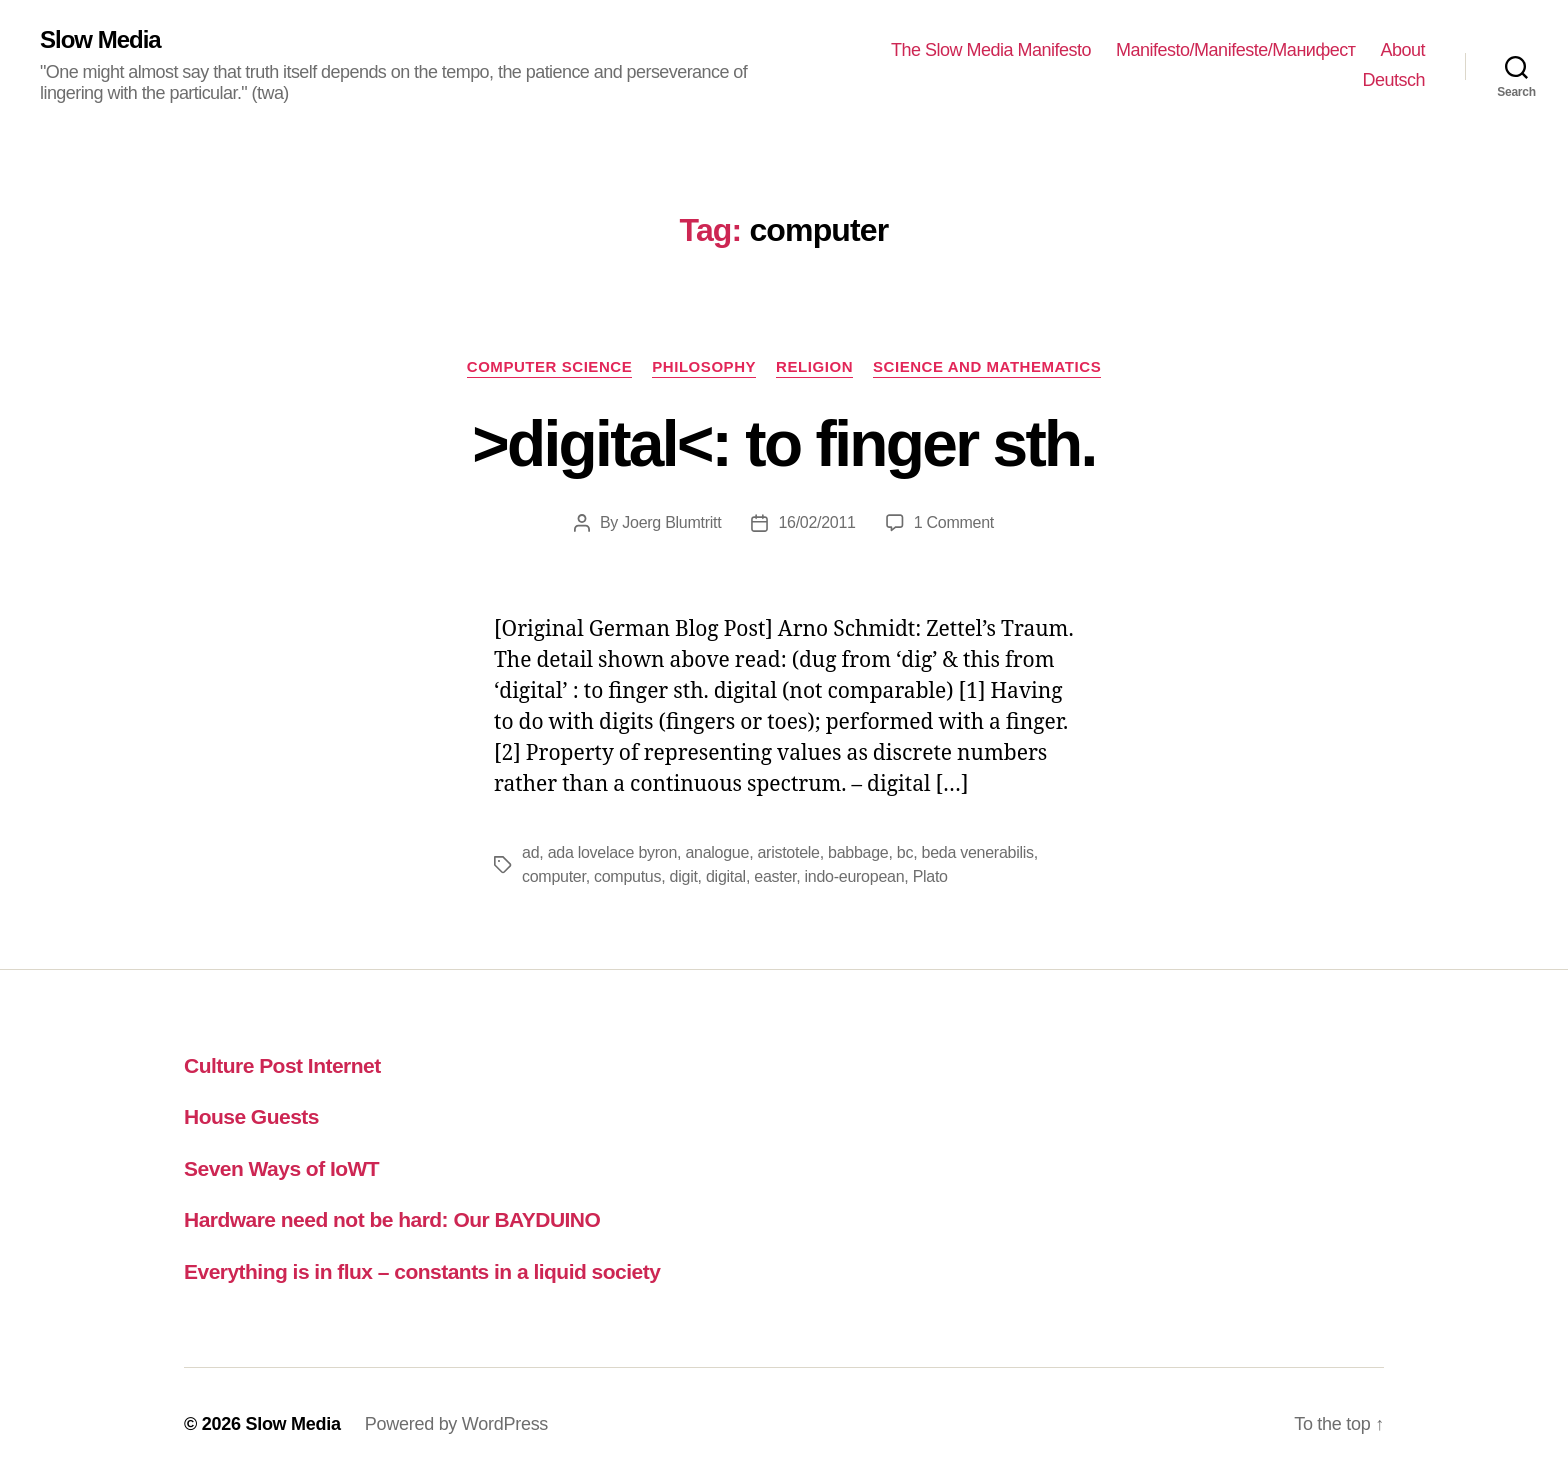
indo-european (855, 876)
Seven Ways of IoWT (281, 1168)
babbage (858, 852)
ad (530, 852)
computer (554, 876)
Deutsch (1393, 80)
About (1402, 50)
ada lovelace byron (612, 852)
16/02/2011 (816, 522)
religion (814, 366)
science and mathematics (987, 366)
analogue (717, 852)
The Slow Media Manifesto (991, 50)
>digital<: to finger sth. (783, 444)
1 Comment (954, 522)
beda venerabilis (978, 852)
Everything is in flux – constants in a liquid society (422, 1271)
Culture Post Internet (282, 1065)
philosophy (704, 366)
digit (684, 876)
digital (726, 876)
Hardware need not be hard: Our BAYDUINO (392, 1219)
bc (905, 852)
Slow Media (100, 40)
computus (627, 876)
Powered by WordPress (456, 1424)
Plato (930, 876)
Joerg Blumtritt (671, 522)
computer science (549, 366)
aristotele (788, 852)
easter (775, 876)
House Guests (251, 1116)
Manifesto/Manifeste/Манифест (1235, 50)
